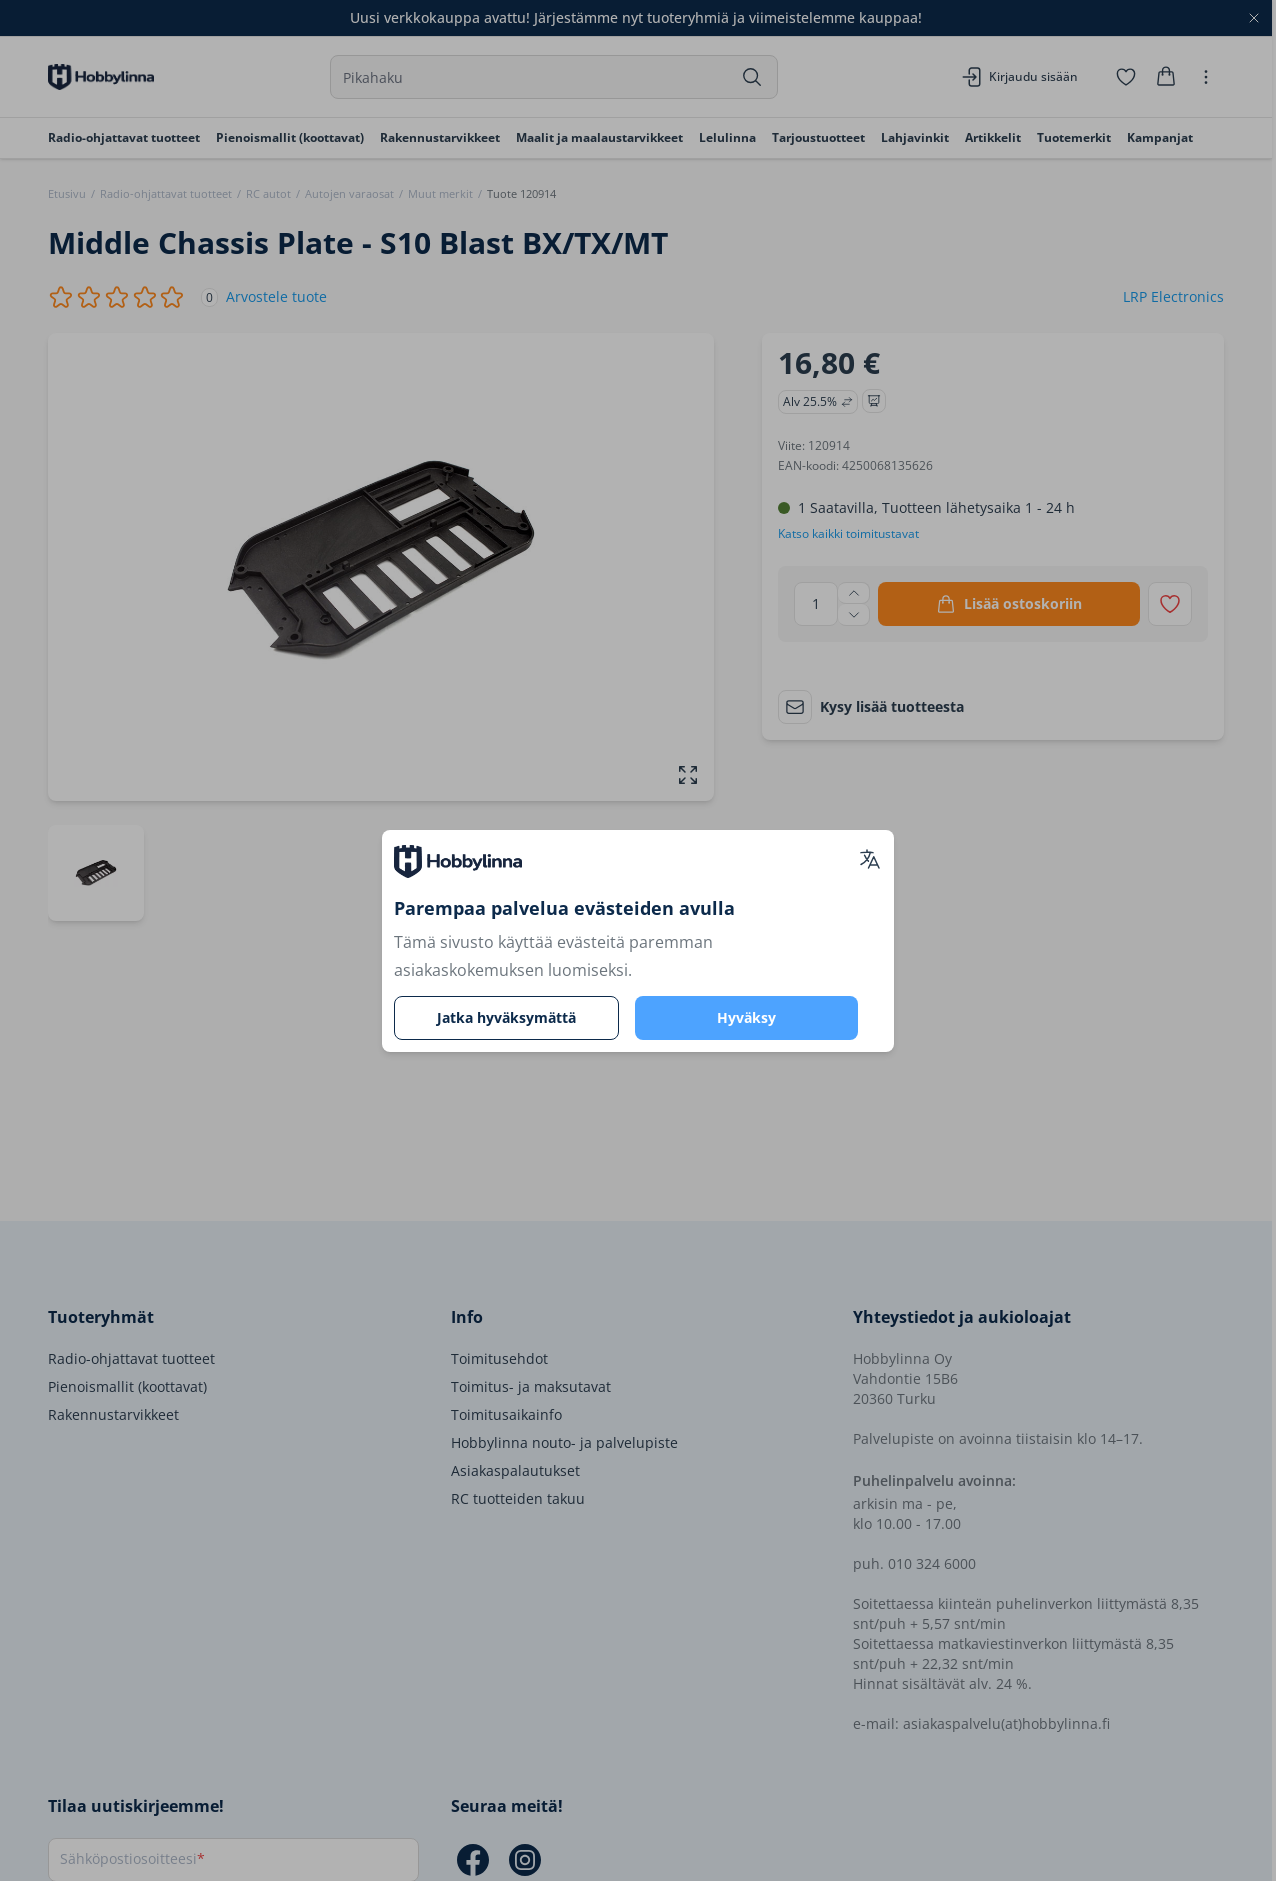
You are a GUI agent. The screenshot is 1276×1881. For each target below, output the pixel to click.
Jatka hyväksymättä (506, 1017)
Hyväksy (746, 1017)
